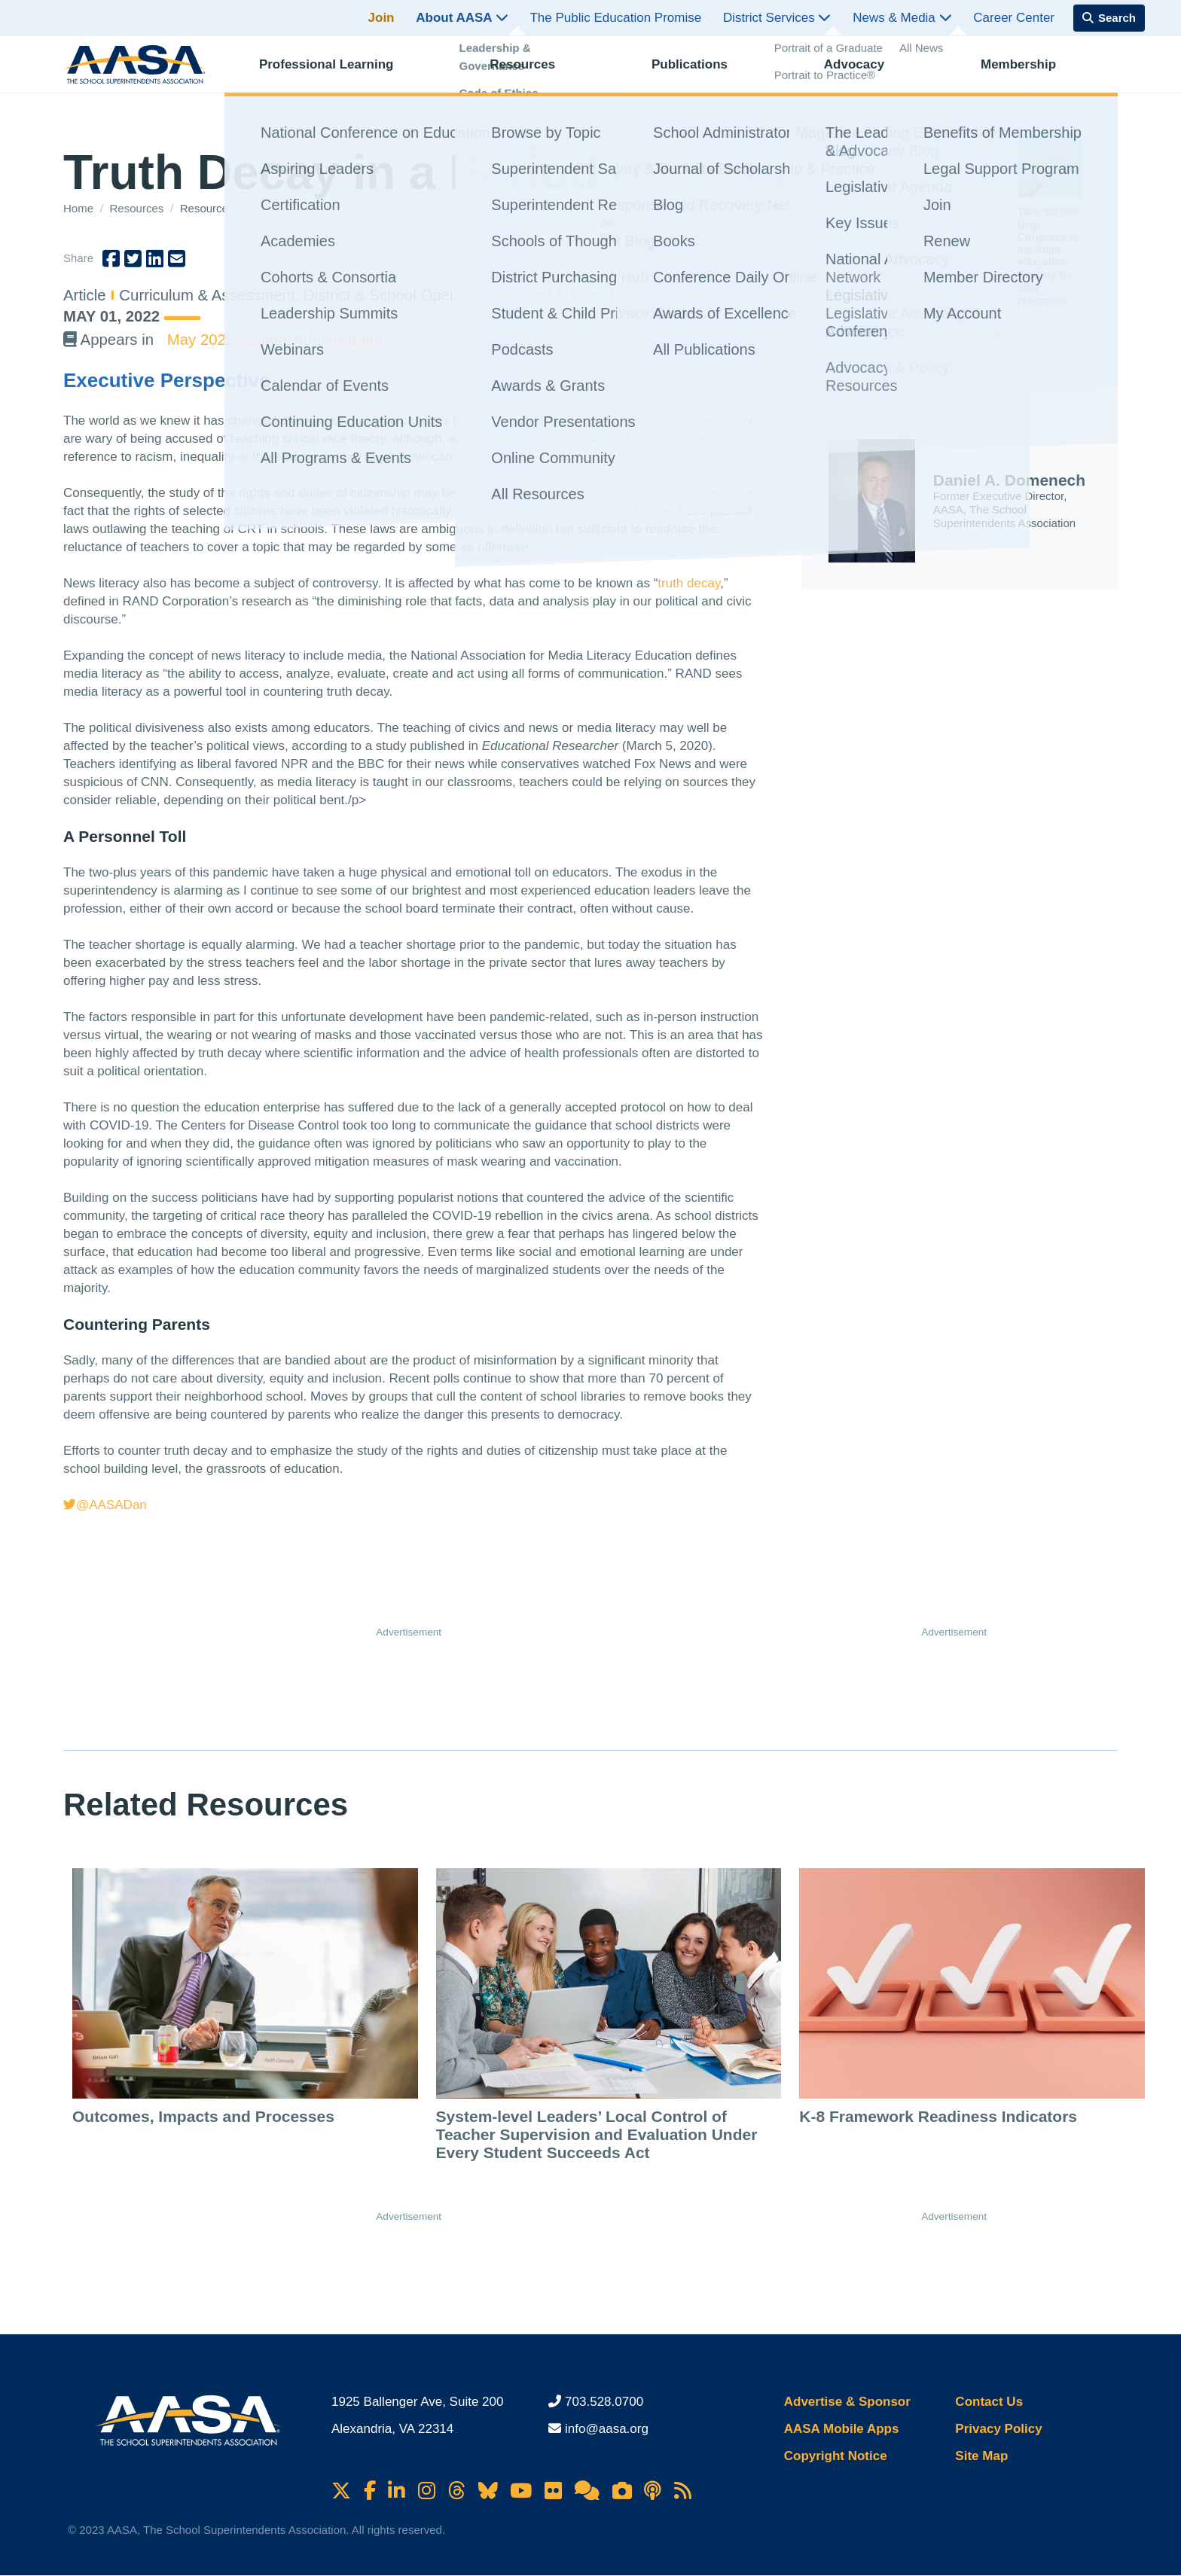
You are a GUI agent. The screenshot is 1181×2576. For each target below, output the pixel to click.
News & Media (902, 18)
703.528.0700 (604, 2402)
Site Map (981, 2456)
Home (79, 208)
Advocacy (868, 72)
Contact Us (989, 2402)
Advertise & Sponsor (847, 2402)
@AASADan (105, 1505)
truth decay (689, 583)
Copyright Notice (835, 2456)
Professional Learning (340, 72)
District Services (777, 18)
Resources (536, 72)
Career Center (1013, 18)
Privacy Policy (998, 2429)
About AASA (462, 18)
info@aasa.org (606, 2429)
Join (381, 18)
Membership (1032, 72)
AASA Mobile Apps (841, 2429)
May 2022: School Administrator (275, 339)
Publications (703, 72)
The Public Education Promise (615, 18)
